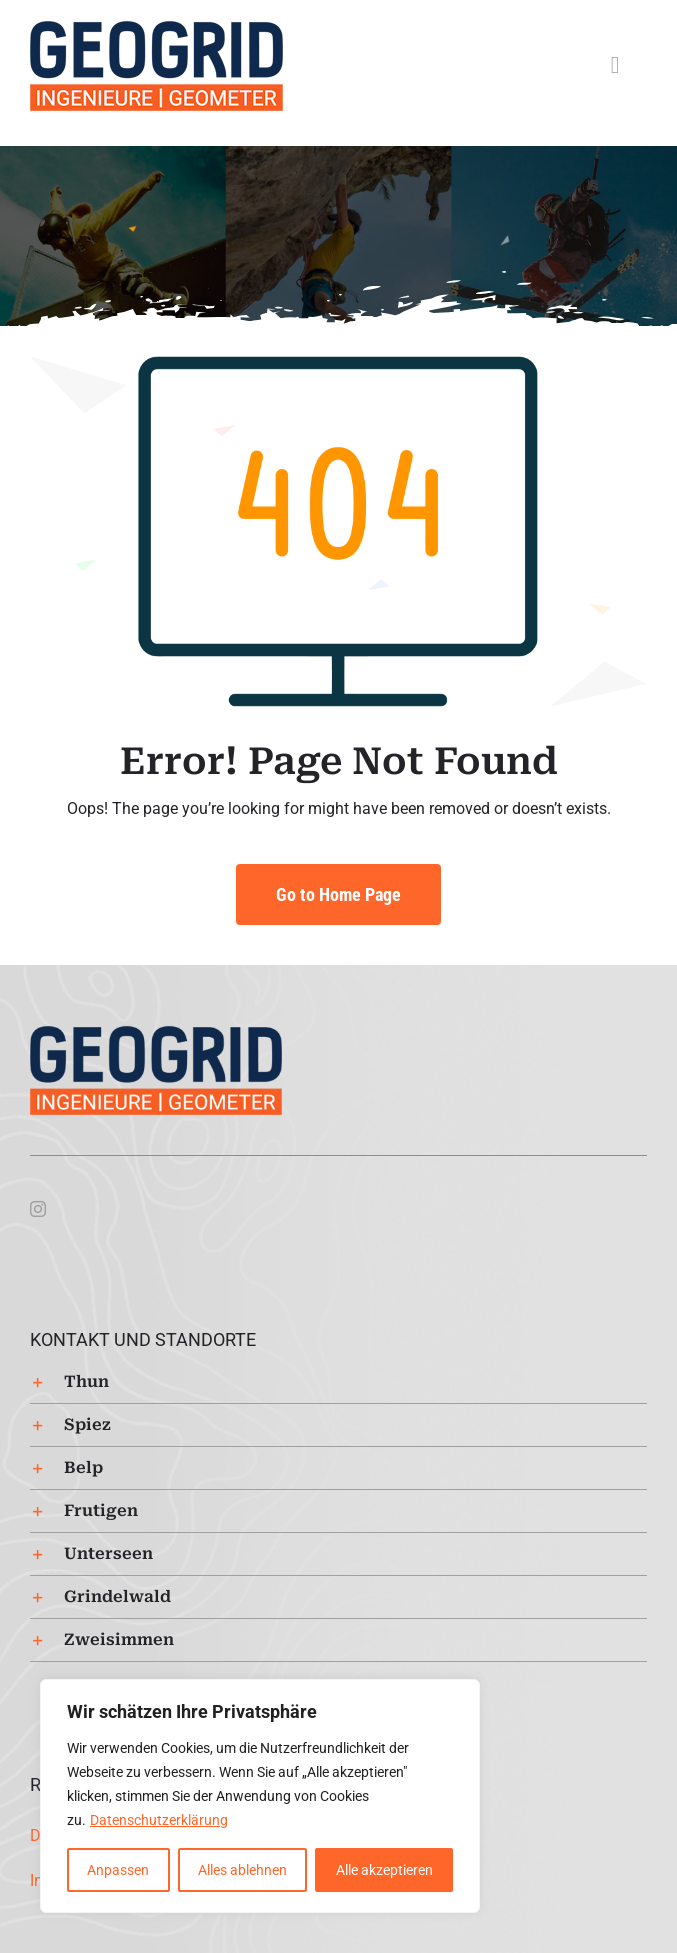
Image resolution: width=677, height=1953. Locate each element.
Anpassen (118, 1870)
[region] (260, 1796)
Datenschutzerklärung (159, 1820)
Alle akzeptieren (384, 1870)
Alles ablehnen (242, 1870)
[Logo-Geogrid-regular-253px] (156, 27)
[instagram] (38, 1209)
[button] (338, 1382)
